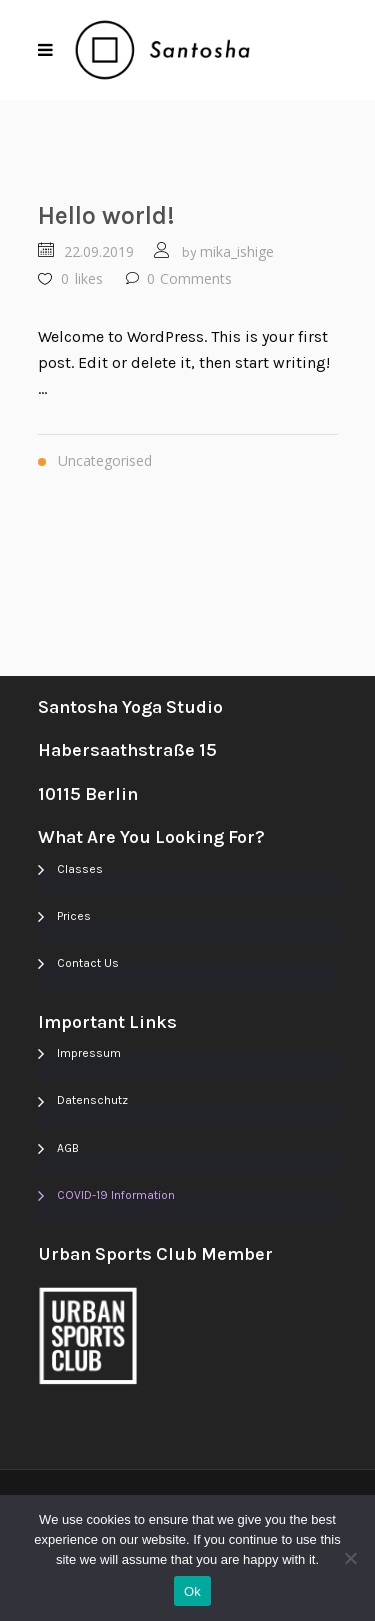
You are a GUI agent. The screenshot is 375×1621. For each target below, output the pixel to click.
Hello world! (106, 215)
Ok (192, 1591)
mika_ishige (237, 251)
